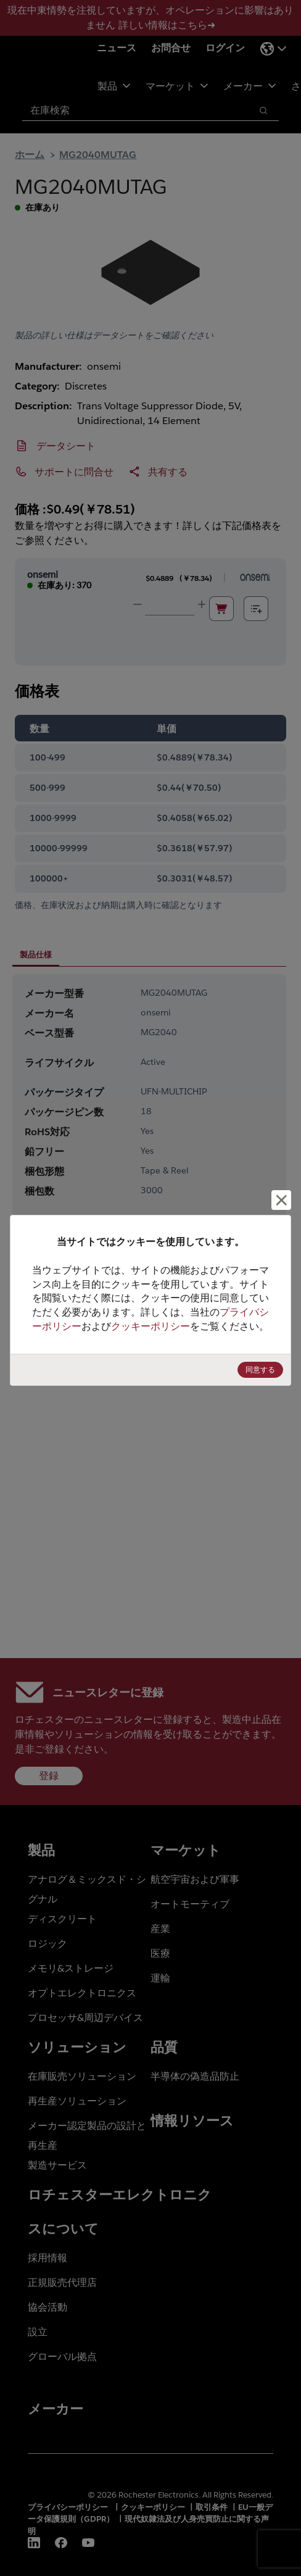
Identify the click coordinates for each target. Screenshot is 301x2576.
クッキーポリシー (150, 1326)
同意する (260, 1369)
